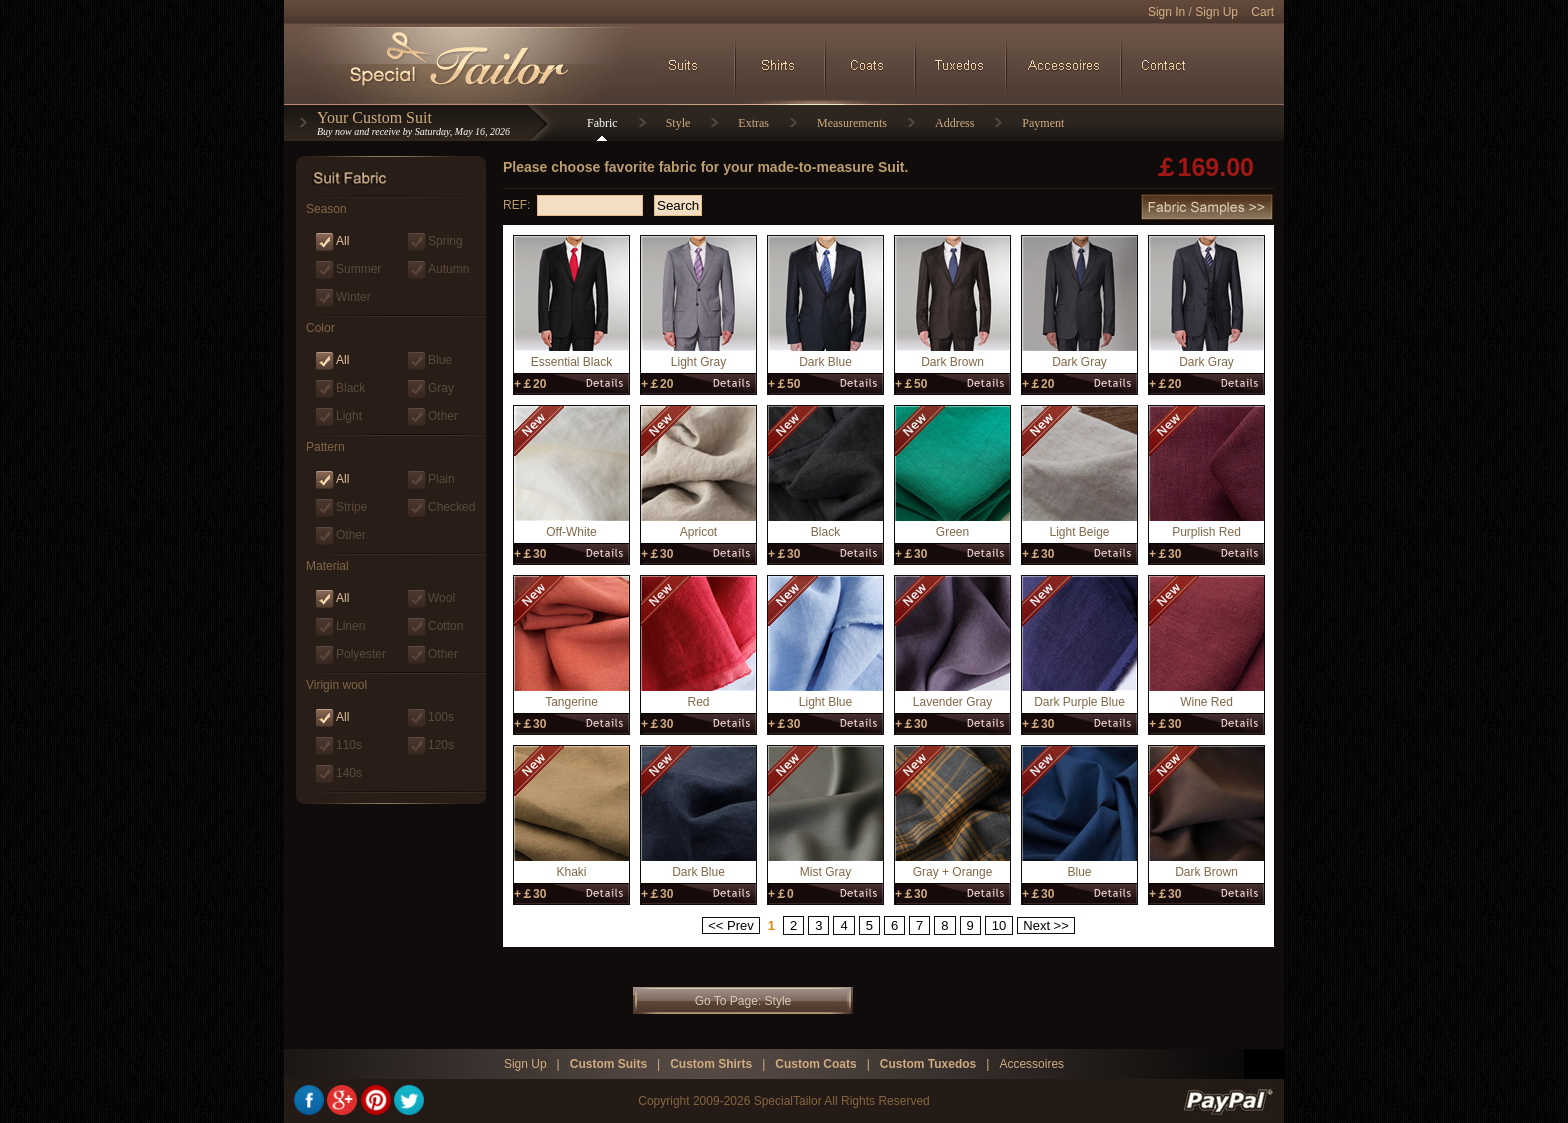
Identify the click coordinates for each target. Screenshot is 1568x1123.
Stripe (351, 507)
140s (349, 773)
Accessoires (1031, 1064)
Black (350, 388)
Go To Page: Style (743, 1001)
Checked (451, 507)
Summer (358, 269)
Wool (441, 598)
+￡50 (784, 384)
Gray (441, 388)
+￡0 (781, 894)
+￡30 (530, 554)
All (342, 241)
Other (443, 416)
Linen (350, 626)
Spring (445, 241)
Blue (440, 360)
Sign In (1166, 12)
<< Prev (731, 925)
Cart (1262, 12)
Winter (353, 297)
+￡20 (530, 384)
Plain (441, 479)
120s (441, 745)
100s (441, 717)
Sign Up (1216, 12)
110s (349, 745)
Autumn (448, 269)
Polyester (361, 654)
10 (999, 925)
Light (349, 416)
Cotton (445, 626)
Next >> (1046, 925)
